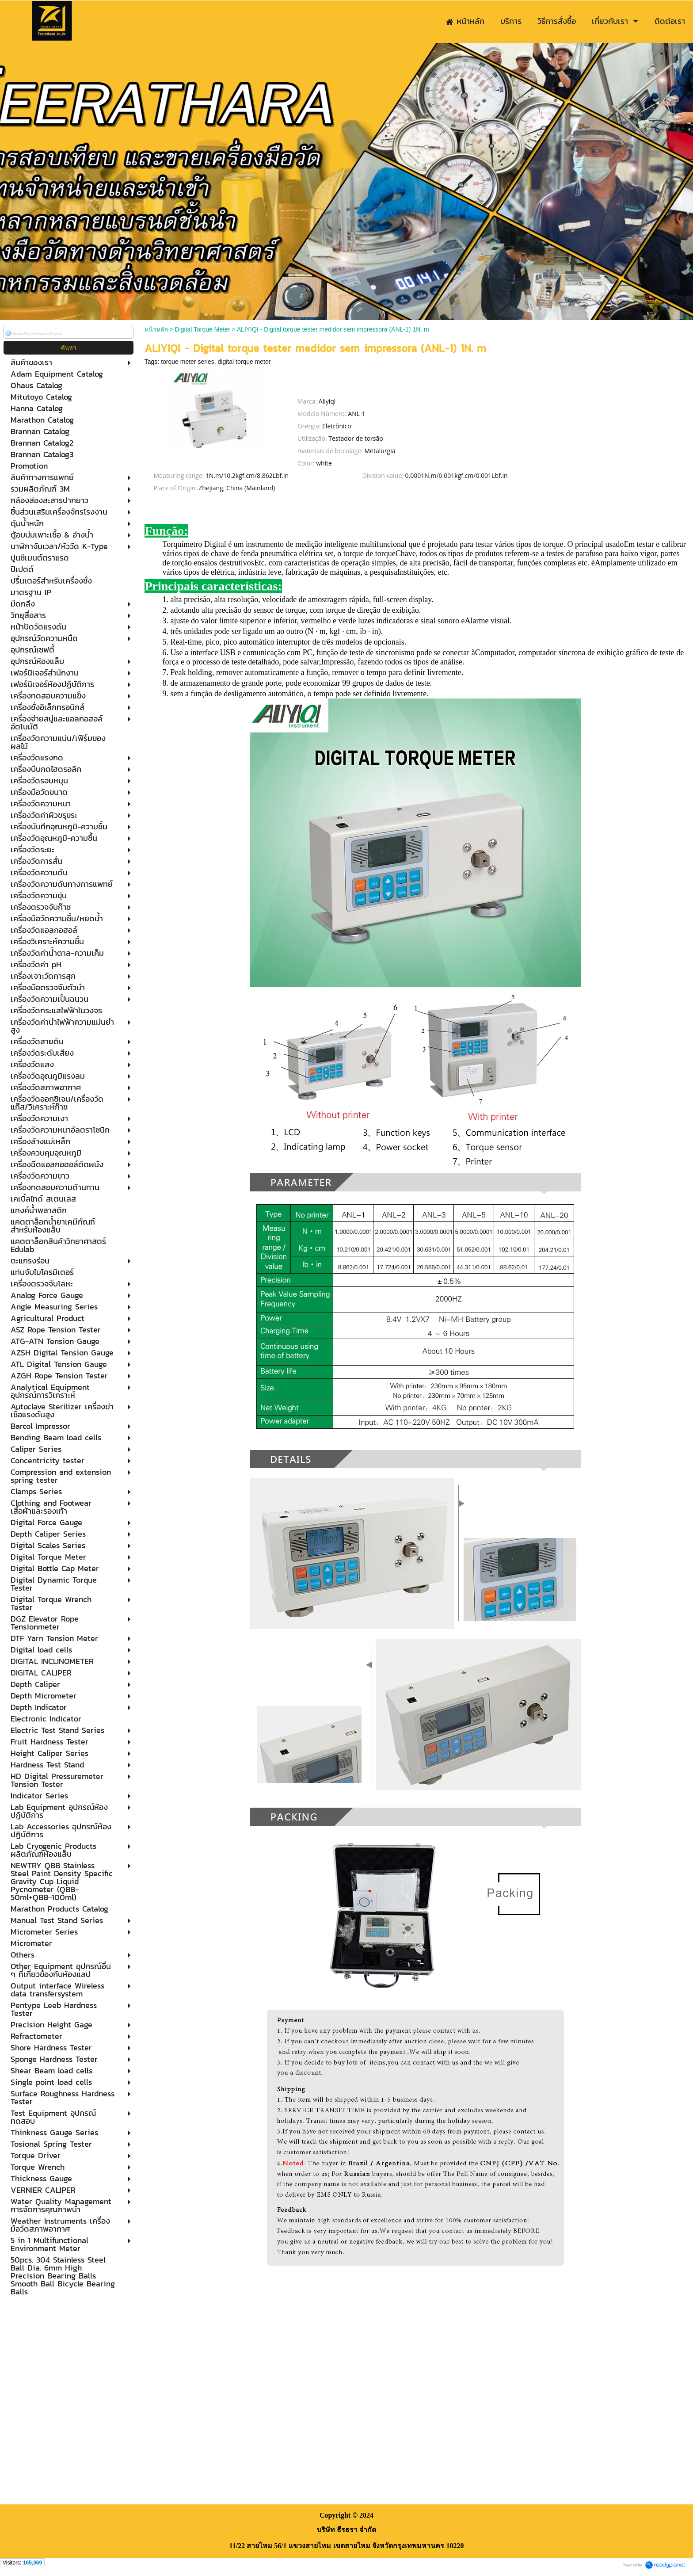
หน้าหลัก (156, 329)
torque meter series (187, 361)
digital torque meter (244, 361)
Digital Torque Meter (202, 329)
